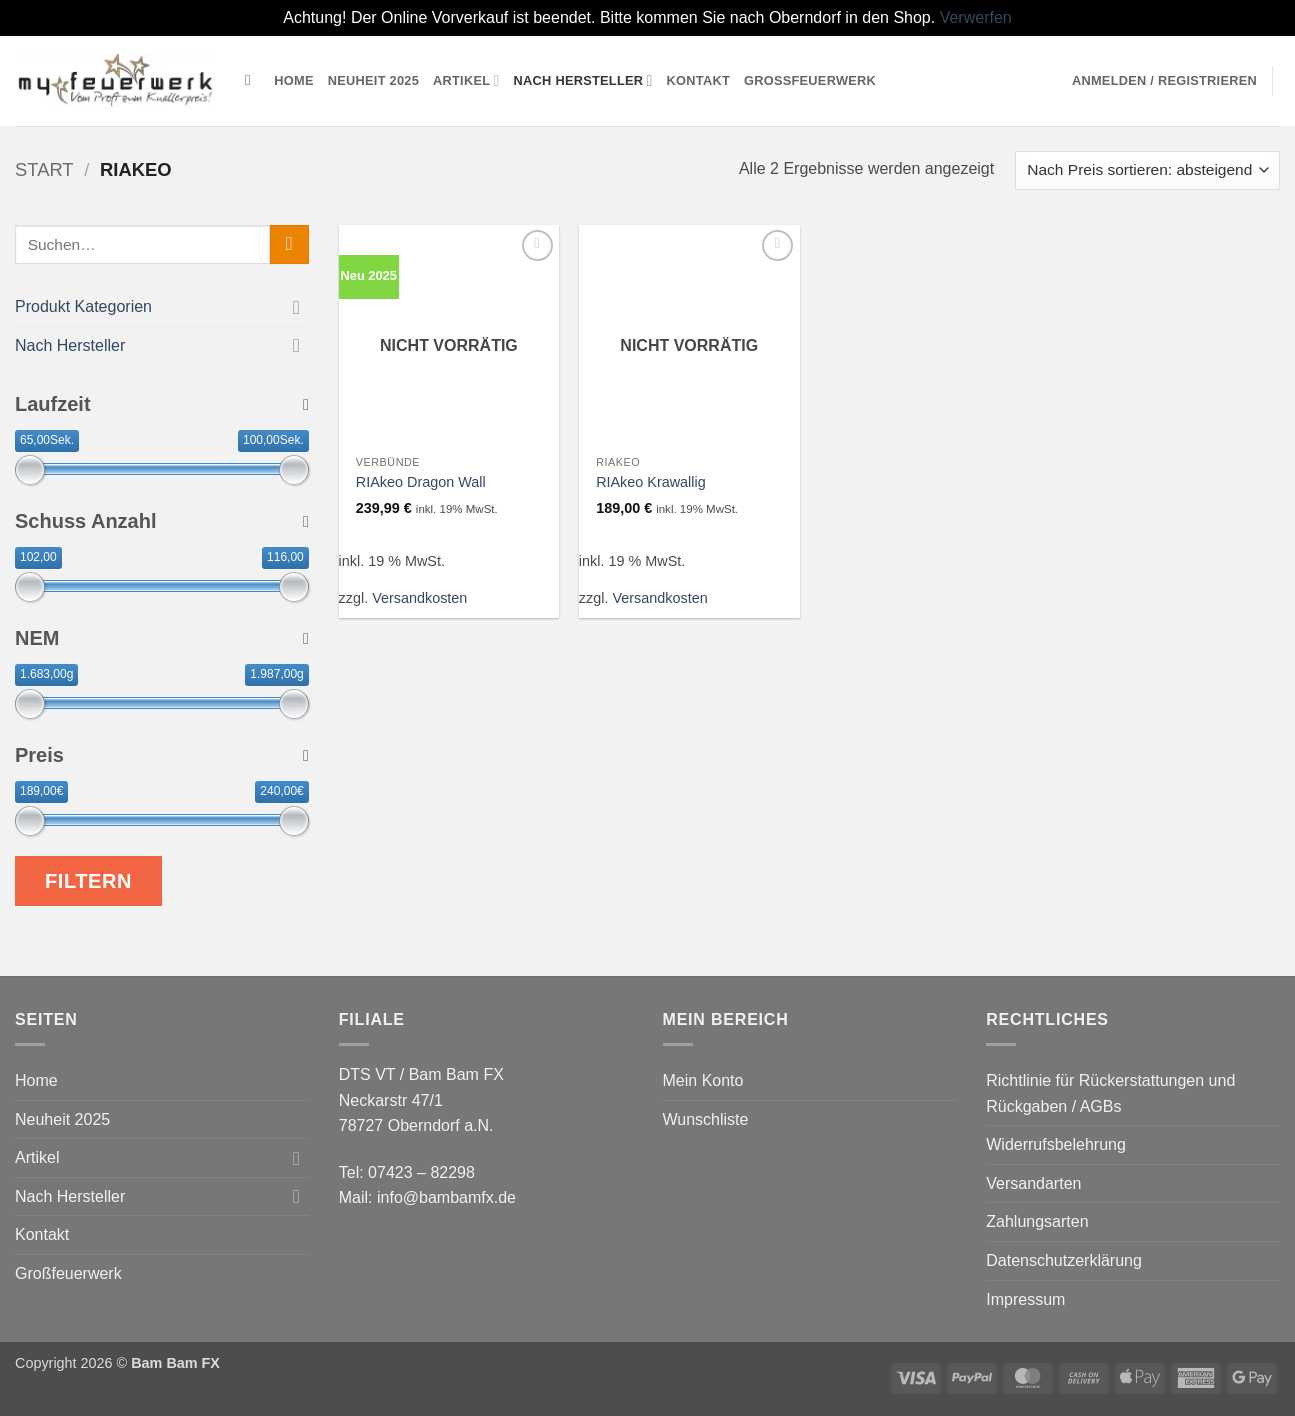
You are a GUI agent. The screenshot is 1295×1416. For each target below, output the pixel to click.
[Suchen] (252, 80)
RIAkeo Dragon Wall (421, 482)
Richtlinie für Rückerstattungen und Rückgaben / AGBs (1110, 1093)
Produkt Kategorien (83, 306)
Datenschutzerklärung (1064, 1260)
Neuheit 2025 (373, 80)
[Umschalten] (297, 306)
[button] (1164, 81)
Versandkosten (419, 598)
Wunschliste (706, 1119)
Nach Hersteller (583, 80)
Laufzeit (162, 404)
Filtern (88, 881)
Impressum (1025, 1299)
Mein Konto (703, 1080)
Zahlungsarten (1037, 1221)
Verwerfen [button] (976, 17)
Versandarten (1033, 1183)
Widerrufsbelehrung (1056, 1144)
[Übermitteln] (289, 244)
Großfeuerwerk (810, 80)
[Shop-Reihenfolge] (1147, 170)
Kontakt (698, 80)
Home (293, 80)
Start (44, 169)
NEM (162, 638)
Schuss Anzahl (162, 521)
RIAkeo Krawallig (651, 482)
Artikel (466, 80)
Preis (162, 755)
